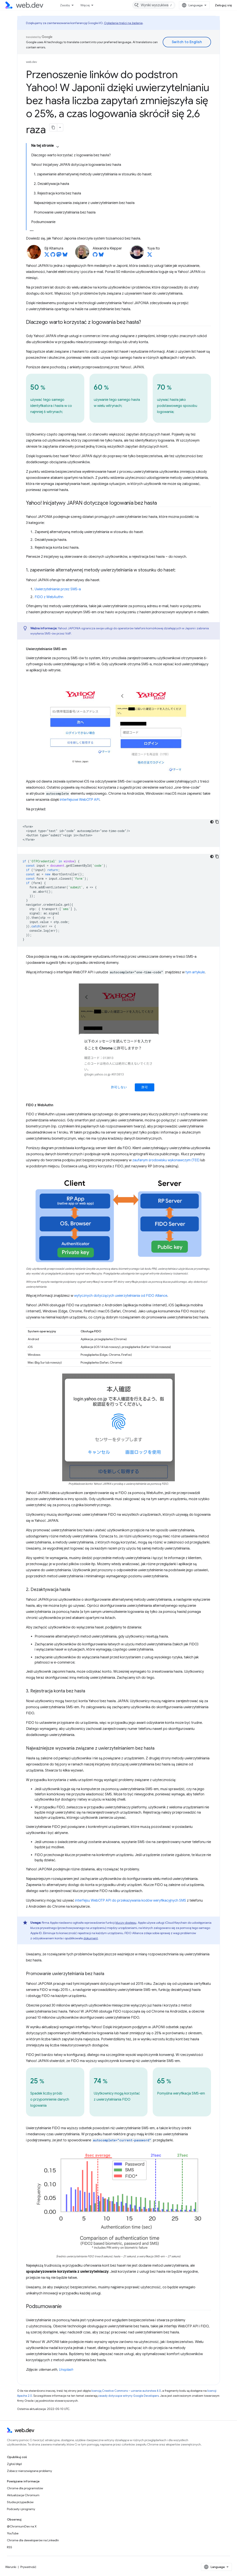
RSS (9, 2547)
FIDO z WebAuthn (49, 597)
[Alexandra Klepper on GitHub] (95, 255)
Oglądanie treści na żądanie (123, 23)
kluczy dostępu (125, 1923)
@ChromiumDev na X (22, 2526)
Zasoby (65, 5)
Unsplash (66, 2369)
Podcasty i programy (21, 2509)
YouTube (12, 2533)
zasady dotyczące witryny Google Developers (128, 2396)
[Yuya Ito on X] (149, 255)
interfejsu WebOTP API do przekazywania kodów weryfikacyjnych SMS (130, 1900)
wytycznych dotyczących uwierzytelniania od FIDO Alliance (120, 1296)
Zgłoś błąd (14, 2464)
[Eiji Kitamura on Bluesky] (65, 255)
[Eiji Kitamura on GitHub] (52, 255)
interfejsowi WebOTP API (79, 800)
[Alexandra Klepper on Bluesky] (101, 255)
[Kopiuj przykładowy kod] (217, 821)
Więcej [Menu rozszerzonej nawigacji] (85, 5)
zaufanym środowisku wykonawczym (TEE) (166, 1160)
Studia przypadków (20, 2502)
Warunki (10, 2567)
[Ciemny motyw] (211, 821)
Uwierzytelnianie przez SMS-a (58, 589)
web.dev (31, 62)
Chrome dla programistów (25, 2488)
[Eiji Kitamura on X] (46, 255)
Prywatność (28, 2567)
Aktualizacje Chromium (23, 2495)
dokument (90, 1938)
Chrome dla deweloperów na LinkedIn (33, 2540)
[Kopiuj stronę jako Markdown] (53, 127)
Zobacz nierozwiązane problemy (29, 2471)
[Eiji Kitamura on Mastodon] (59, 255)
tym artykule (195, 972)
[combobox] (153, 5)
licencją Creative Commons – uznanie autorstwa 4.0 (126, 2391)
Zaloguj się (223, 5)
